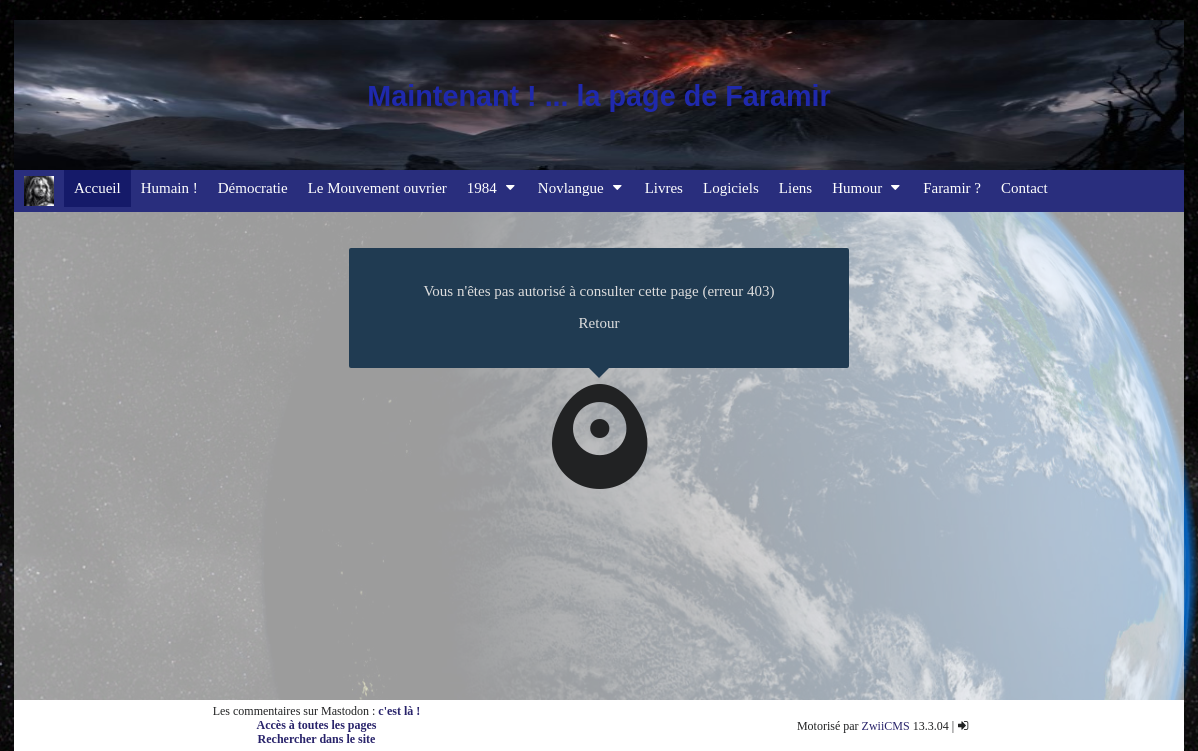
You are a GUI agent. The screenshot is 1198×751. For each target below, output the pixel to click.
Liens (795, 188)
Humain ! (169, 188)
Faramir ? (952, 188)
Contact (1024, 188)
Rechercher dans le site (317, 739)
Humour (867, 188)
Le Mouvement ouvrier (377, 188)
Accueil (97, 188)
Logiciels (731, 188)
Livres (664, 188)
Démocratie (253, 188)
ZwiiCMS (886, 726)
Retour (599, 323)
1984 (492, 188)
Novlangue (581, 188)
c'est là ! (399, 711)
